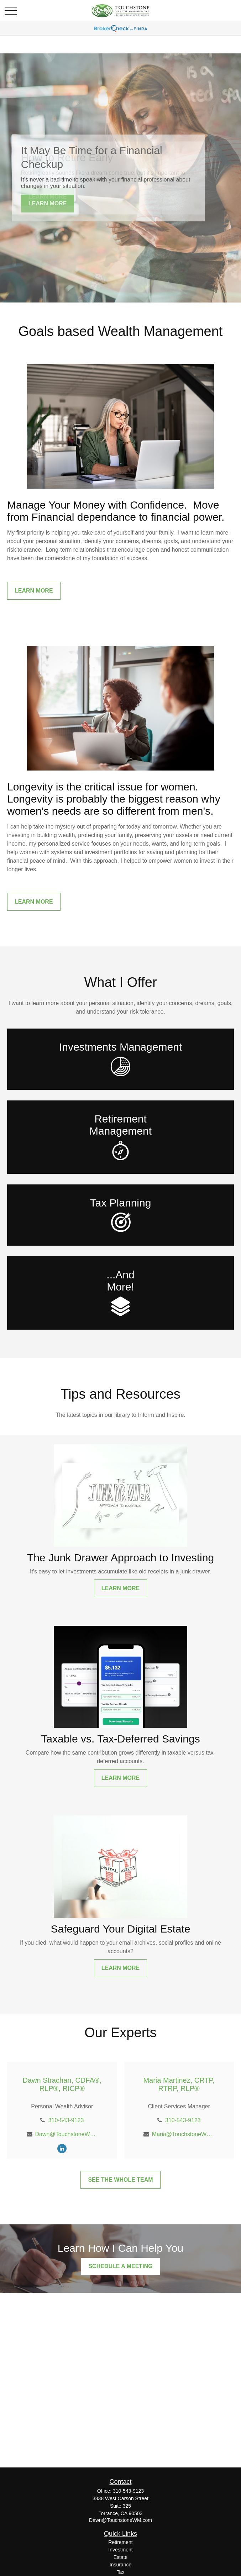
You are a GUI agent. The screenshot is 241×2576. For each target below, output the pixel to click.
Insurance (120, 2564)
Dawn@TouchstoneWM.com (66, 2134)
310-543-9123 (66, 2120)
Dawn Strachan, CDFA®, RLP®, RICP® (62, 2084)
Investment (120, 2550)
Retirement (120, 2542)
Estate (121, 2557)
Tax (121, 2572)
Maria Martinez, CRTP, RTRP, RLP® (178, 2084)
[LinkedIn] (62, 2148)
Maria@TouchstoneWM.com (183, 2134)
